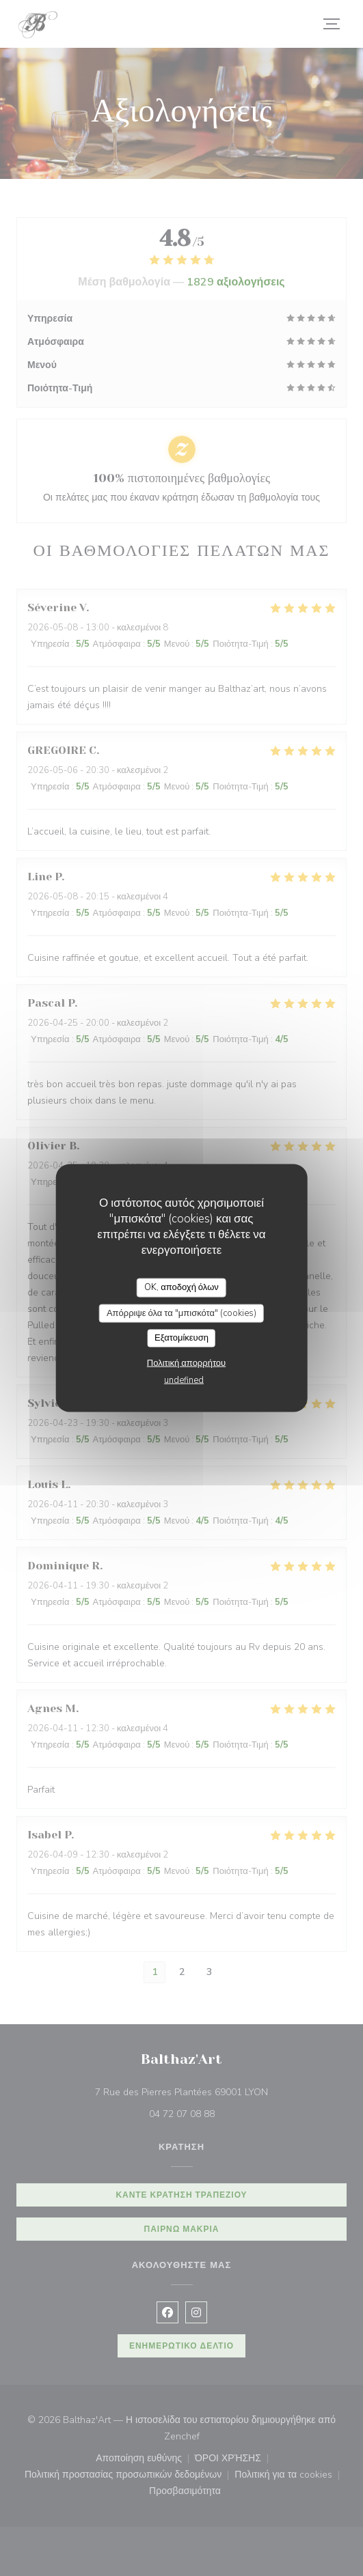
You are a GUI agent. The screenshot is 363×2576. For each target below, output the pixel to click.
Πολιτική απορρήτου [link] (186, 1362)
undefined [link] (184, 1379)
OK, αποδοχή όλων (181, 1287)
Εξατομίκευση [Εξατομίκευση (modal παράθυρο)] (181, 1338)
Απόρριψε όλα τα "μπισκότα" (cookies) (181, 1312)
